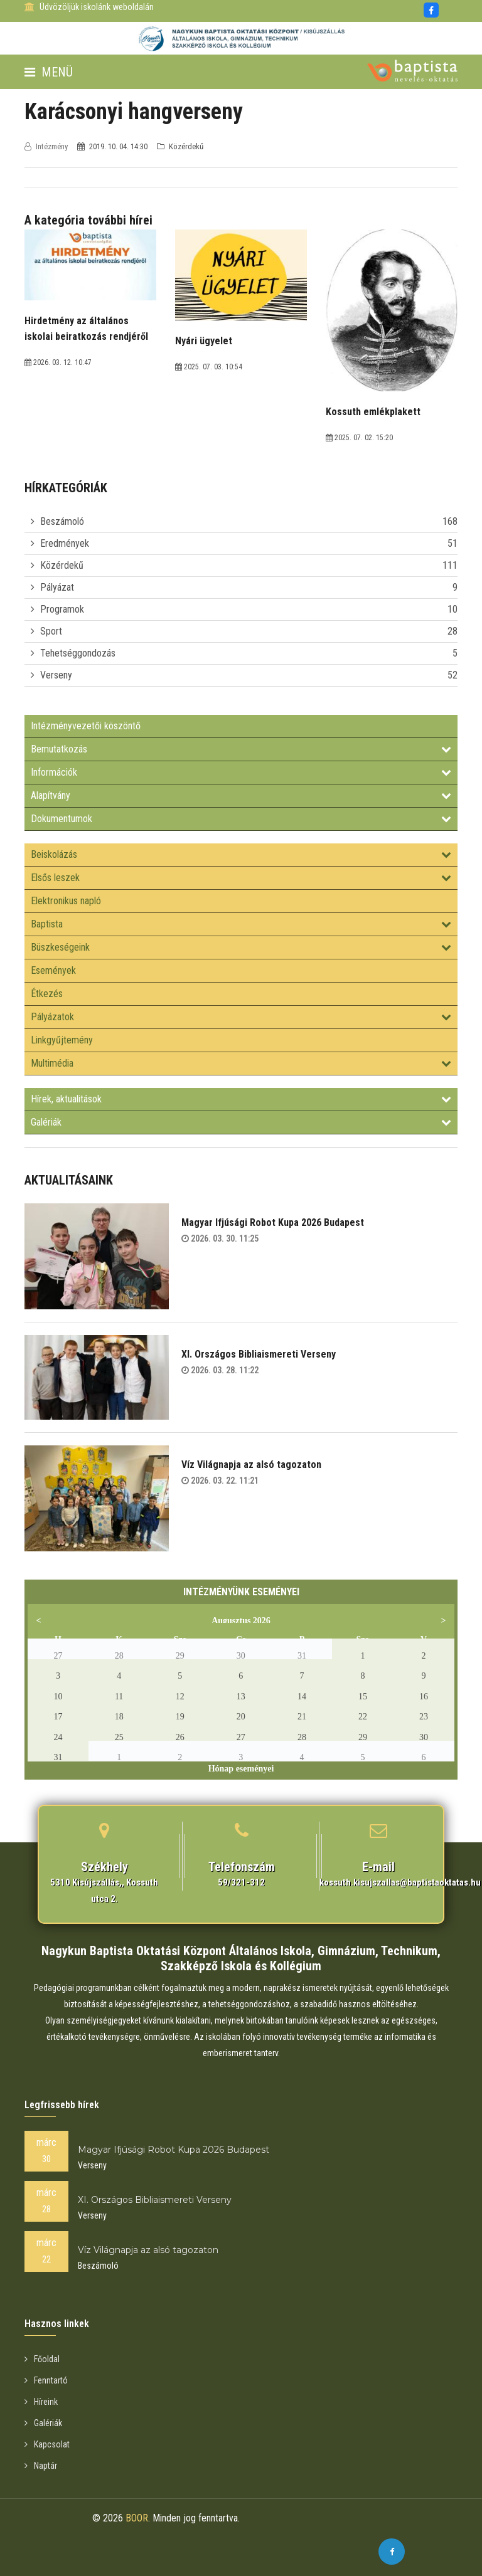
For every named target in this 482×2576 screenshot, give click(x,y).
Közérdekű (61, 565)
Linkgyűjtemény (62, 1040)
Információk (241, 772)
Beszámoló (62, 521)
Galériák (241, 1122)
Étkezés (47, 994)
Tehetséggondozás (77, 653)
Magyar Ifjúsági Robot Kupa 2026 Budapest (272, 1222)
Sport (51, 631)
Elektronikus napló (66, 901)
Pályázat (57, 587)
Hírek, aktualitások (241, 1099)
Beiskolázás (241, 854)
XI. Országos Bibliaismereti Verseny (258, 1354)
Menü (48, 72)
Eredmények (64, 543)
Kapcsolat (47, 2444)
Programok (62, 609)
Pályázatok (241, 1017)
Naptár (40, 2466)
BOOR (137, 2518)
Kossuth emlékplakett (373, 412)
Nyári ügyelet (203, 341)
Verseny (56, 675)
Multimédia (241, 1063)
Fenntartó (46, 2380)
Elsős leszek (241, 878)
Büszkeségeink (241, 947)
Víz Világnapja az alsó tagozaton (251, 1464)
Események (53, 970)
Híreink (41, 2402)
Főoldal (42, 2359)
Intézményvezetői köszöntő (86, 726)
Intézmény (47, 146)
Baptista (241, 924)
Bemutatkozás (241, 749)
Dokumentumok (241, 819)
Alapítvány (241, 795)
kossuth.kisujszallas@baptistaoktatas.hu (400, 1882)
